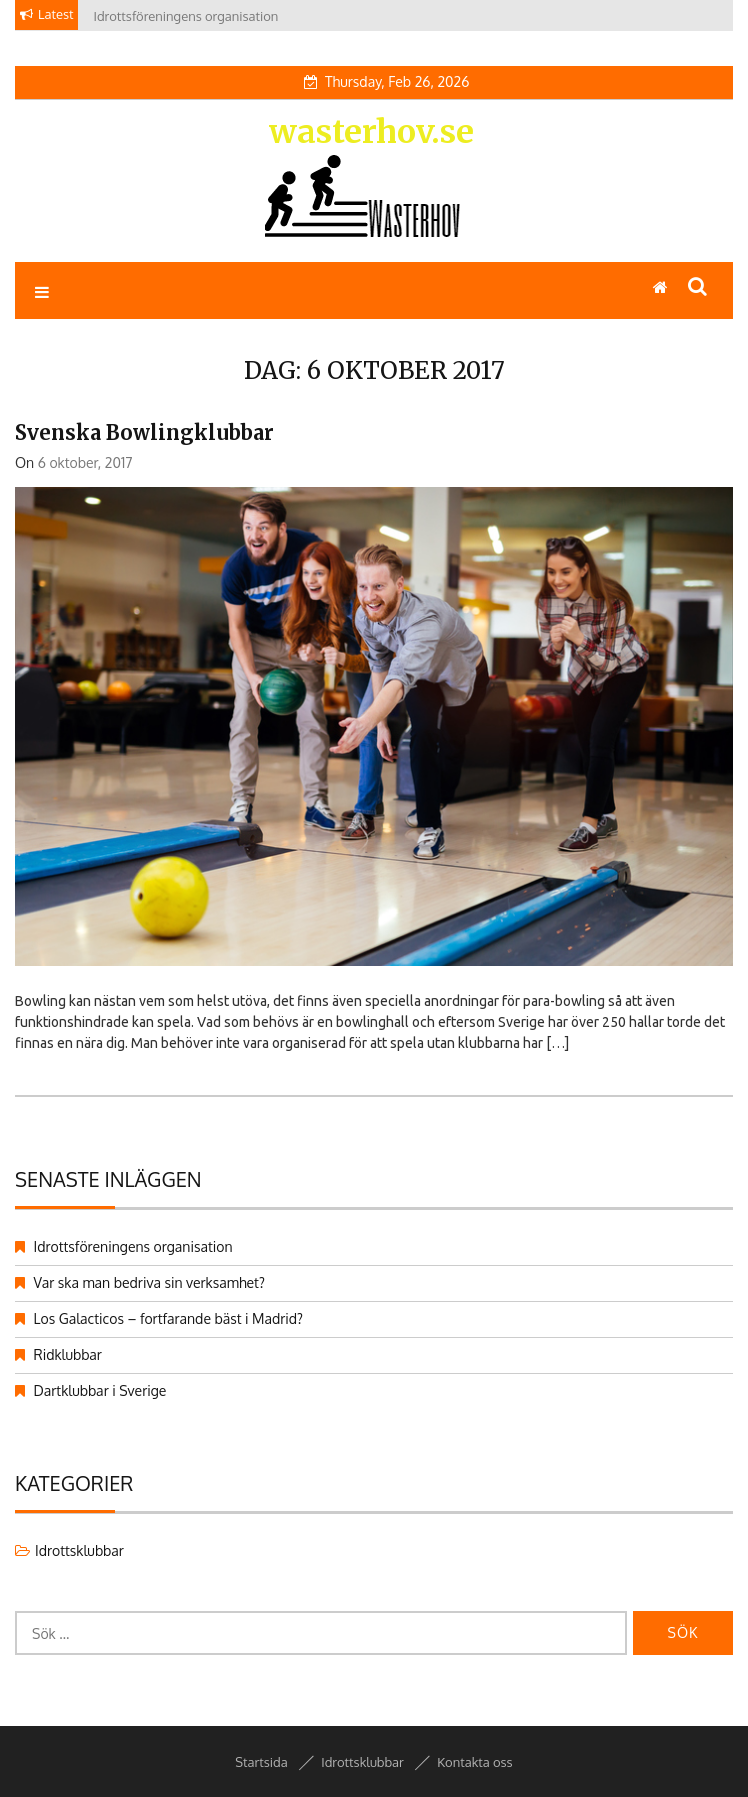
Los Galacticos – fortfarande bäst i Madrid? (169, 1318)
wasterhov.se (371, 132)
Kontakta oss (474, 1762)
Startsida (261, 1762)
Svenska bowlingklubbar (144, 432)
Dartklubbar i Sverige (100, 1390)
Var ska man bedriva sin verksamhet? (149, 1282)
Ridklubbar (68, 1354)
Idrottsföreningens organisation (133, 1246)
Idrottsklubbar (79, 1550)
